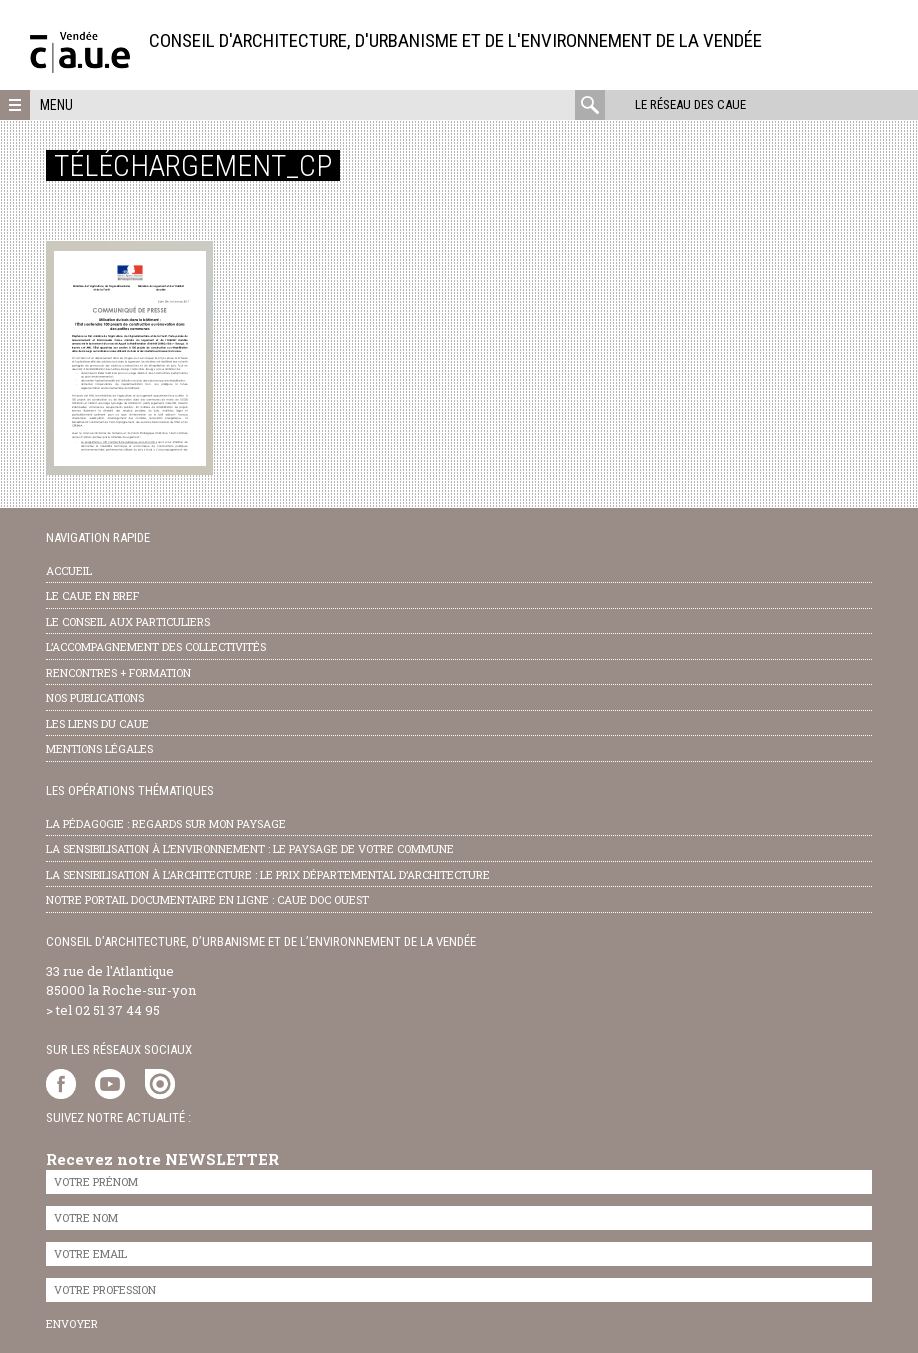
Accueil (69, 570)
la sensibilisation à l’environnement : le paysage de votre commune (250, 848)
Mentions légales (99, 748)
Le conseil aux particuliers (128, 621)
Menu (56, 105)
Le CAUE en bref (92, 595)
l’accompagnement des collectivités (156, 646)
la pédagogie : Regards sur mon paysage (166, 823)
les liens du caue (97, 723)
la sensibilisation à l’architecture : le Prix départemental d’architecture (268, 874)
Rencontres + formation (118, 672)
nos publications (95, 697)
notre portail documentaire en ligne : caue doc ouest (207, 899)
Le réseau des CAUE (690, 104)
